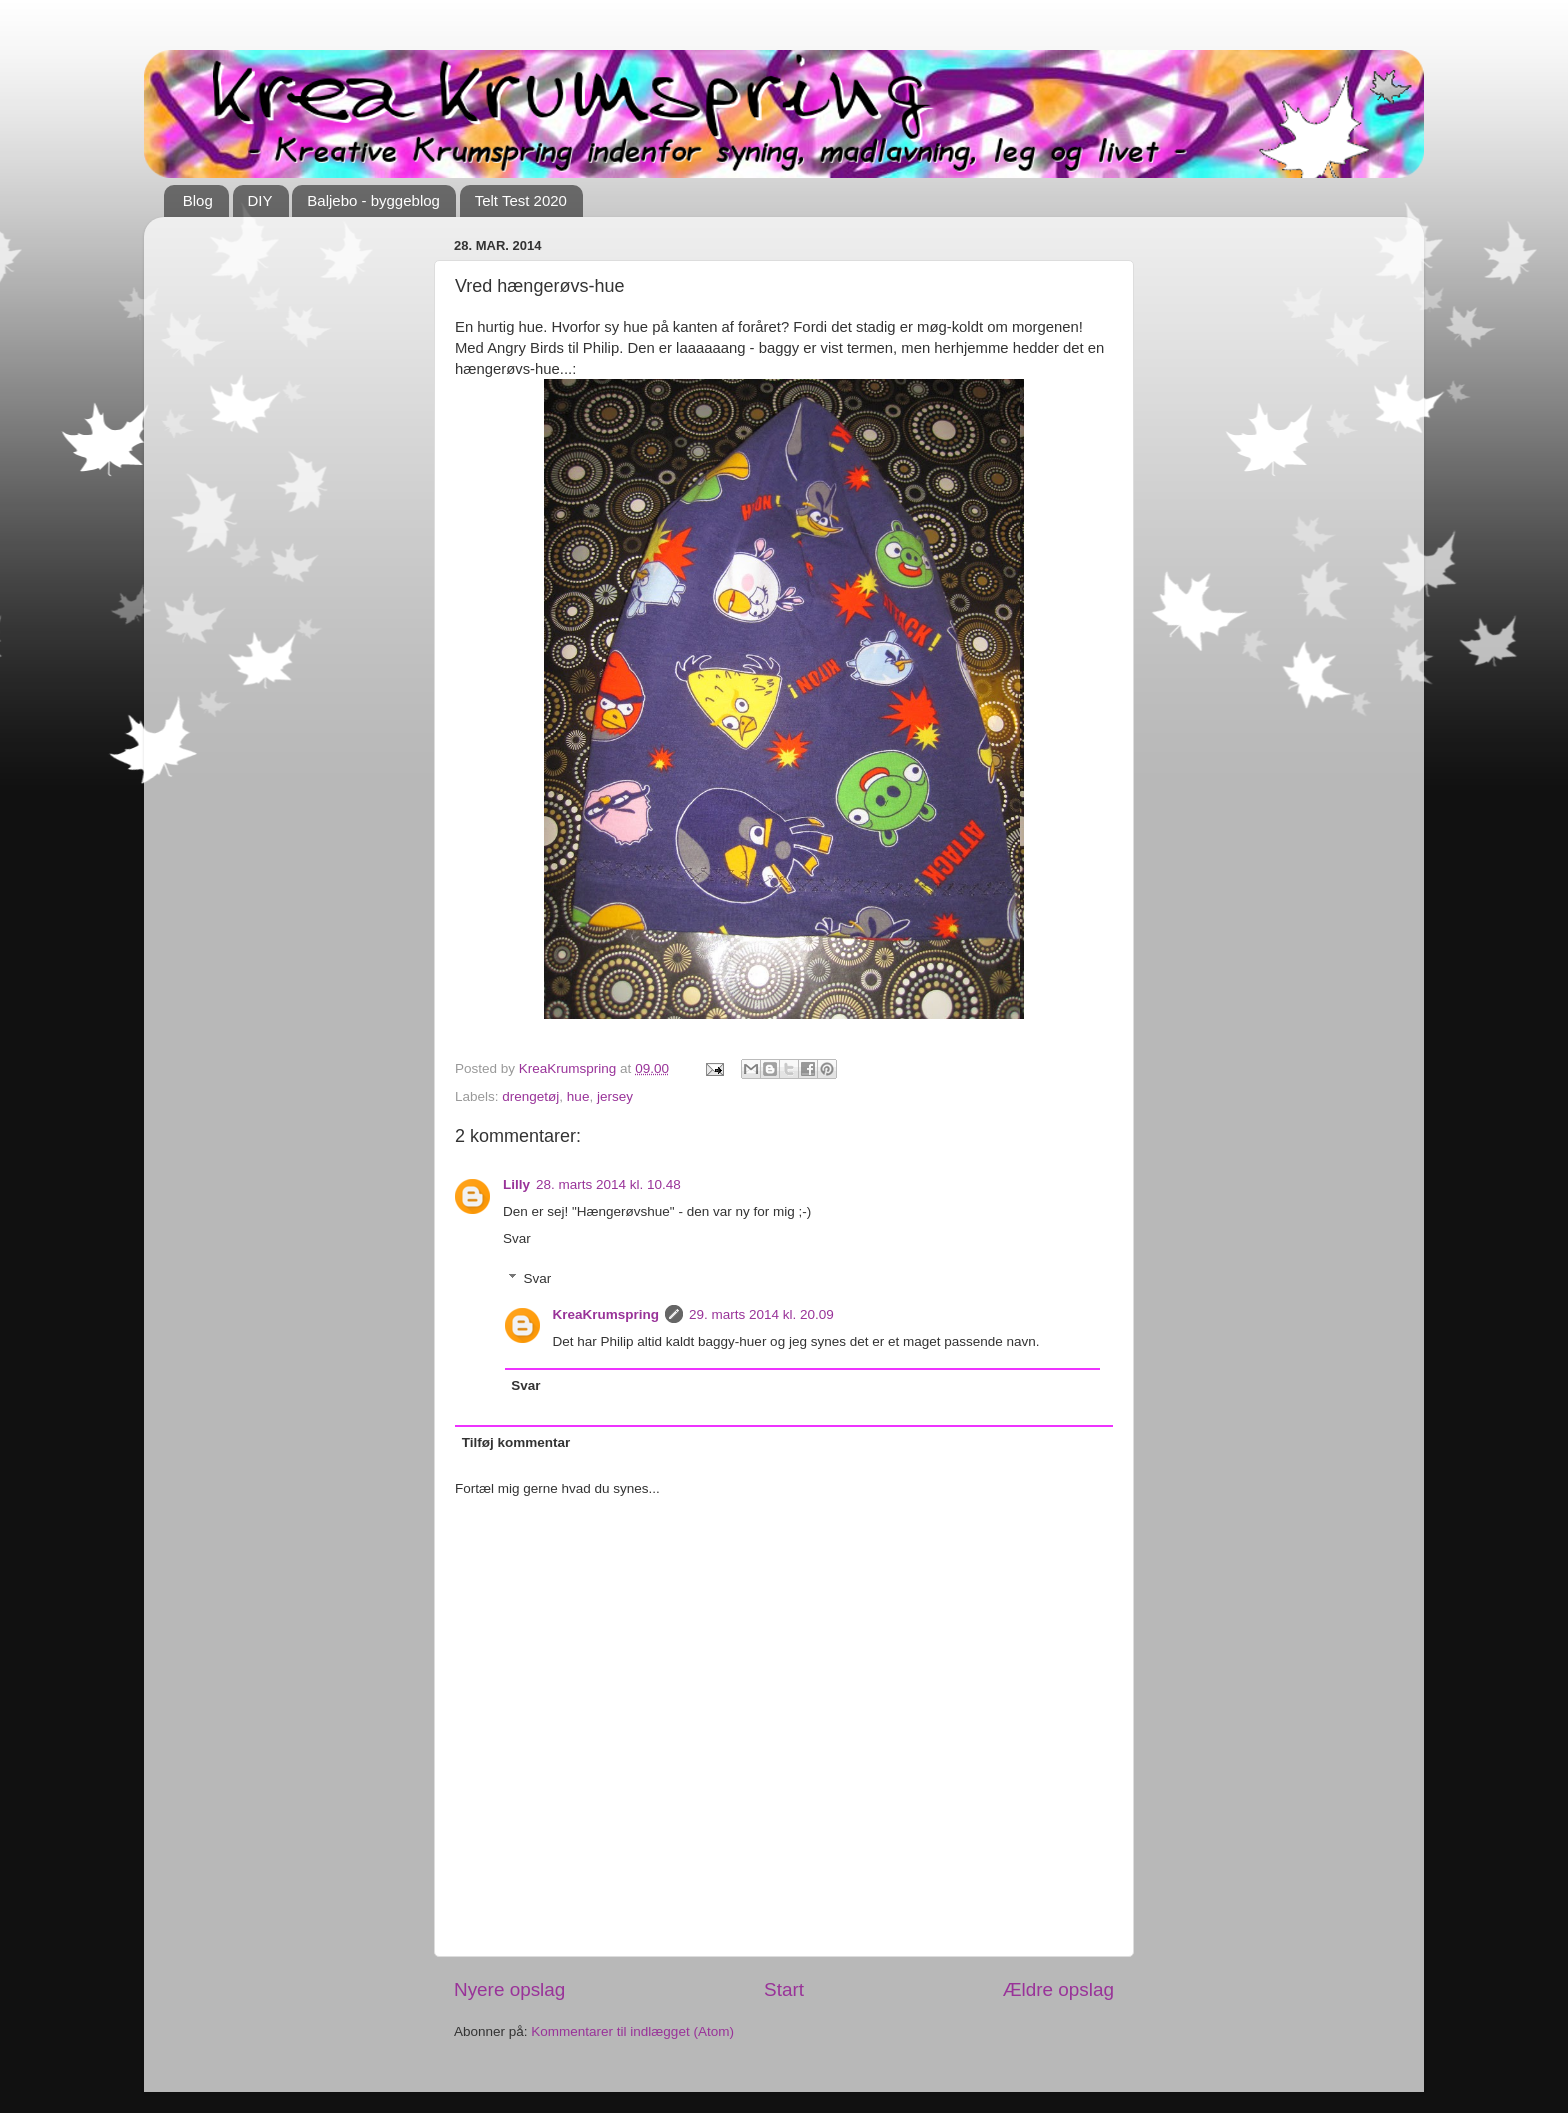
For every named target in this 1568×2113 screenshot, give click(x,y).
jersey (615, 1096)
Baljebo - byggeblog (373, 200)
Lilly (516, 1184)
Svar (517, 1238)
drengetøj (530, 1096)
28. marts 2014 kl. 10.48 (608, 1184)
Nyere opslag (509, 1989)
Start (784, 1989)
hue (578, 1096)
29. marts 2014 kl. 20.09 (761, 1314)
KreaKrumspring (606, 1314)
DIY (260, 200)
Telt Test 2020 (521, 200)
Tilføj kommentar (516, 1442)
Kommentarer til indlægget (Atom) (632, 2031)
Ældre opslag (1058, 1989)
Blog (198, 200)
